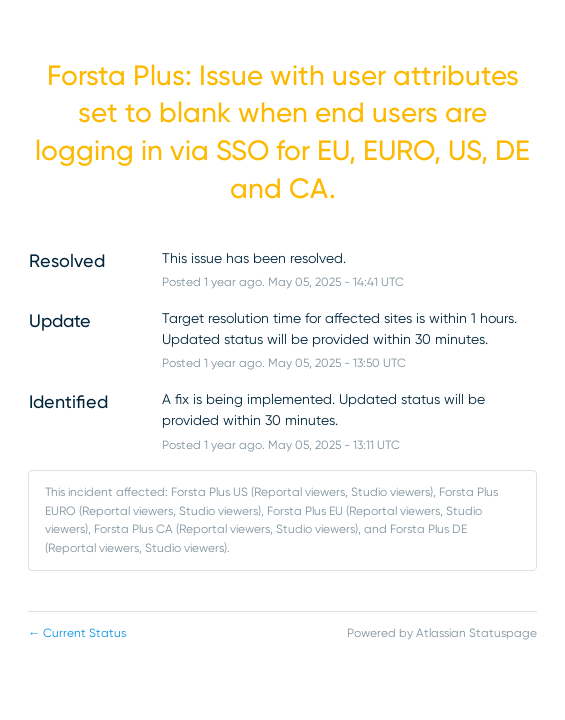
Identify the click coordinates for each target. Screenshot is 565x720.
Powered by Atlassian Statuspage (442, 633)
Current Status (77, 633)
